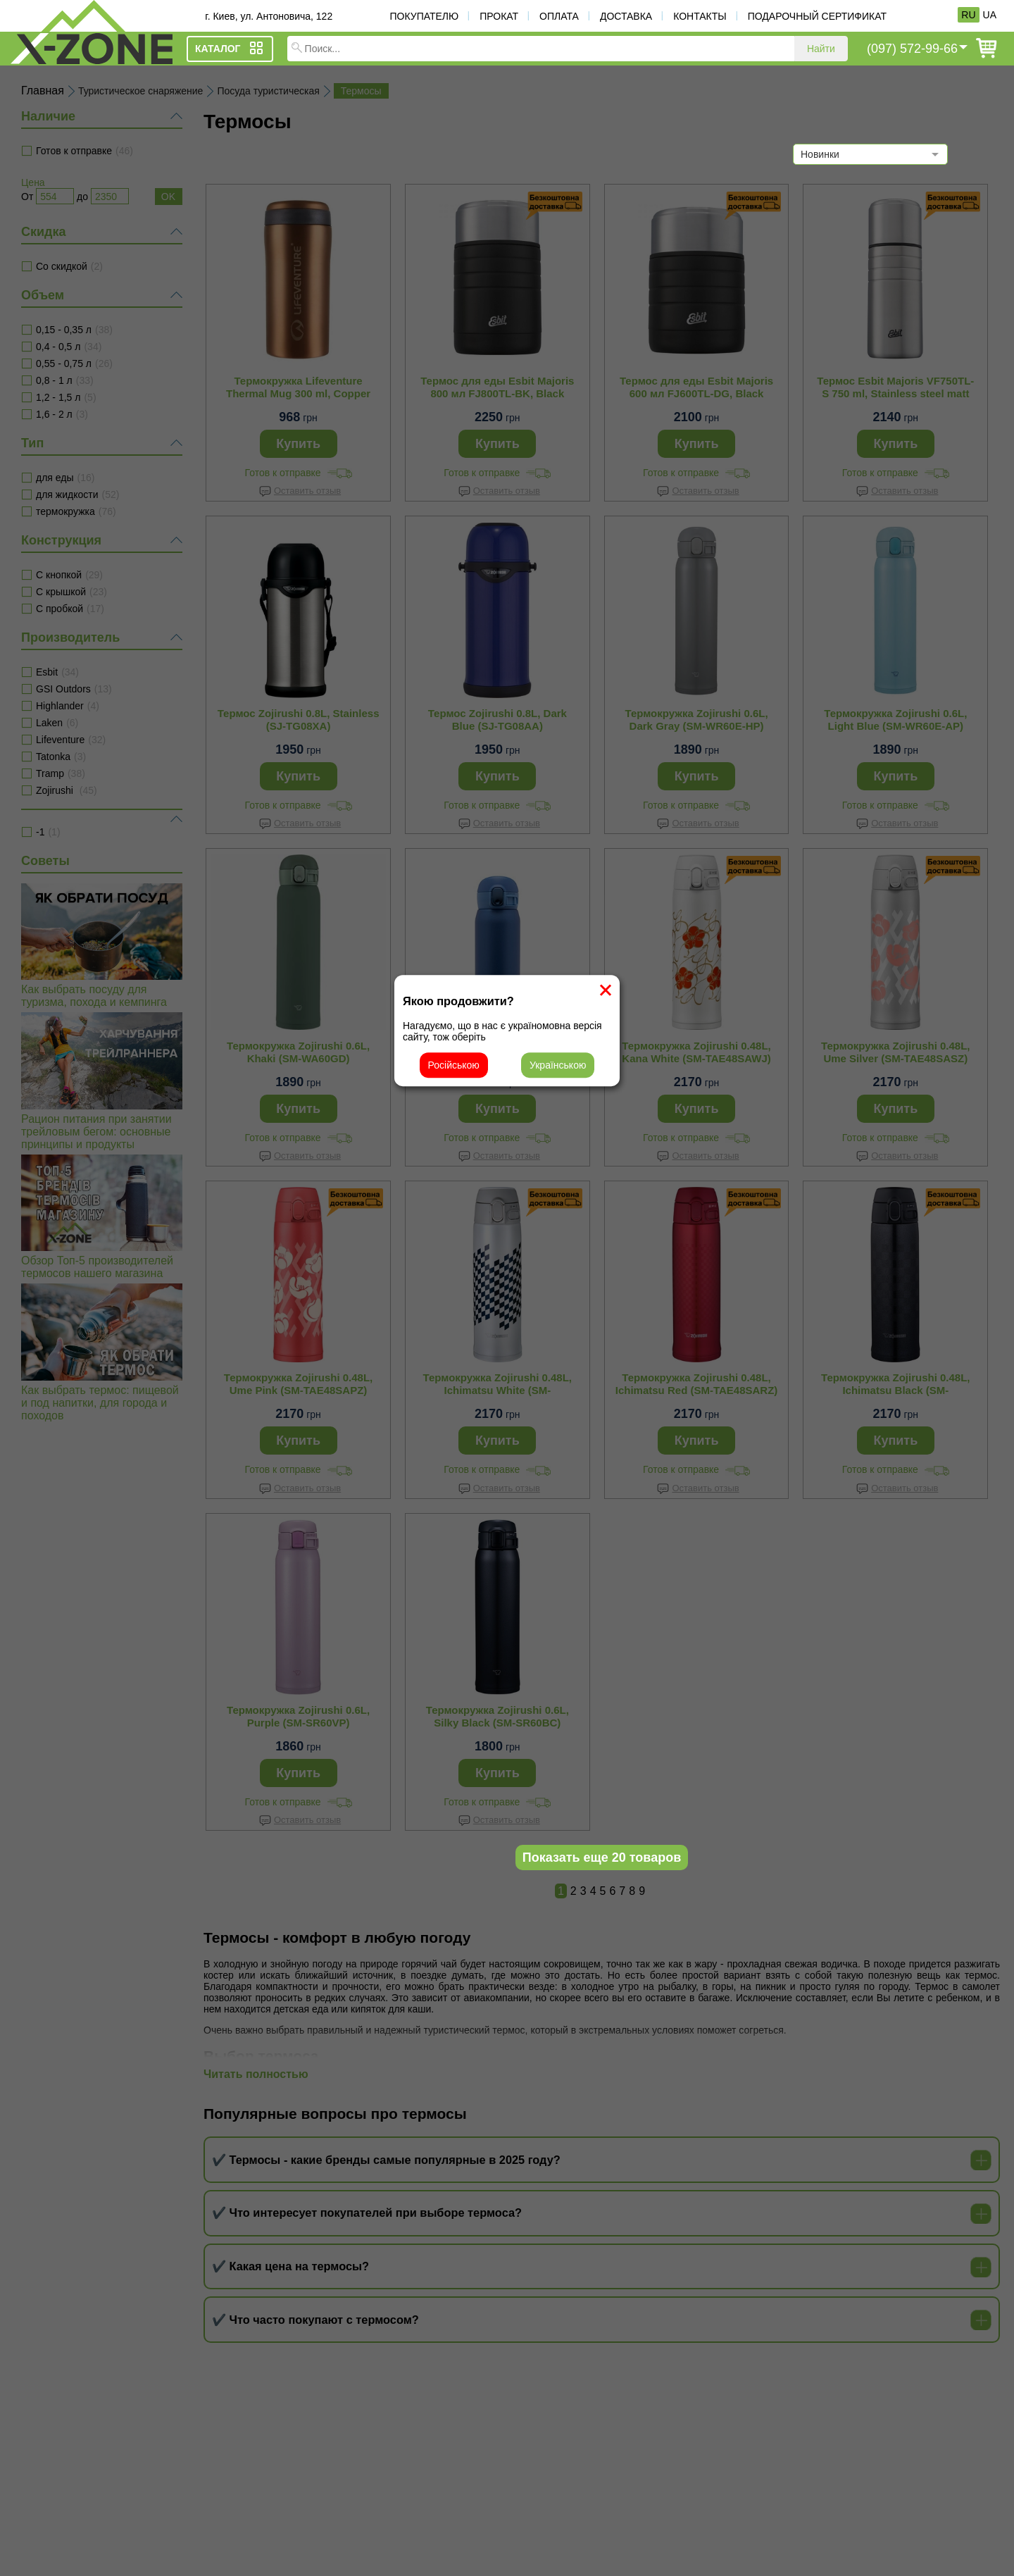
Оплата (559, 16)
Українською (558, 1065)
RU (968, 14)
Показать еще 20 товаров (601, 1857)
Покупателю (423, 16)
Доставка (626, 16)
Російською (454, 1065)
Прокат (499, 16)
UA (989, 14)
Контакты (700, 16)
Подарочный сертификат (817, 16)
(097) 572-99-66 (912, 49)
